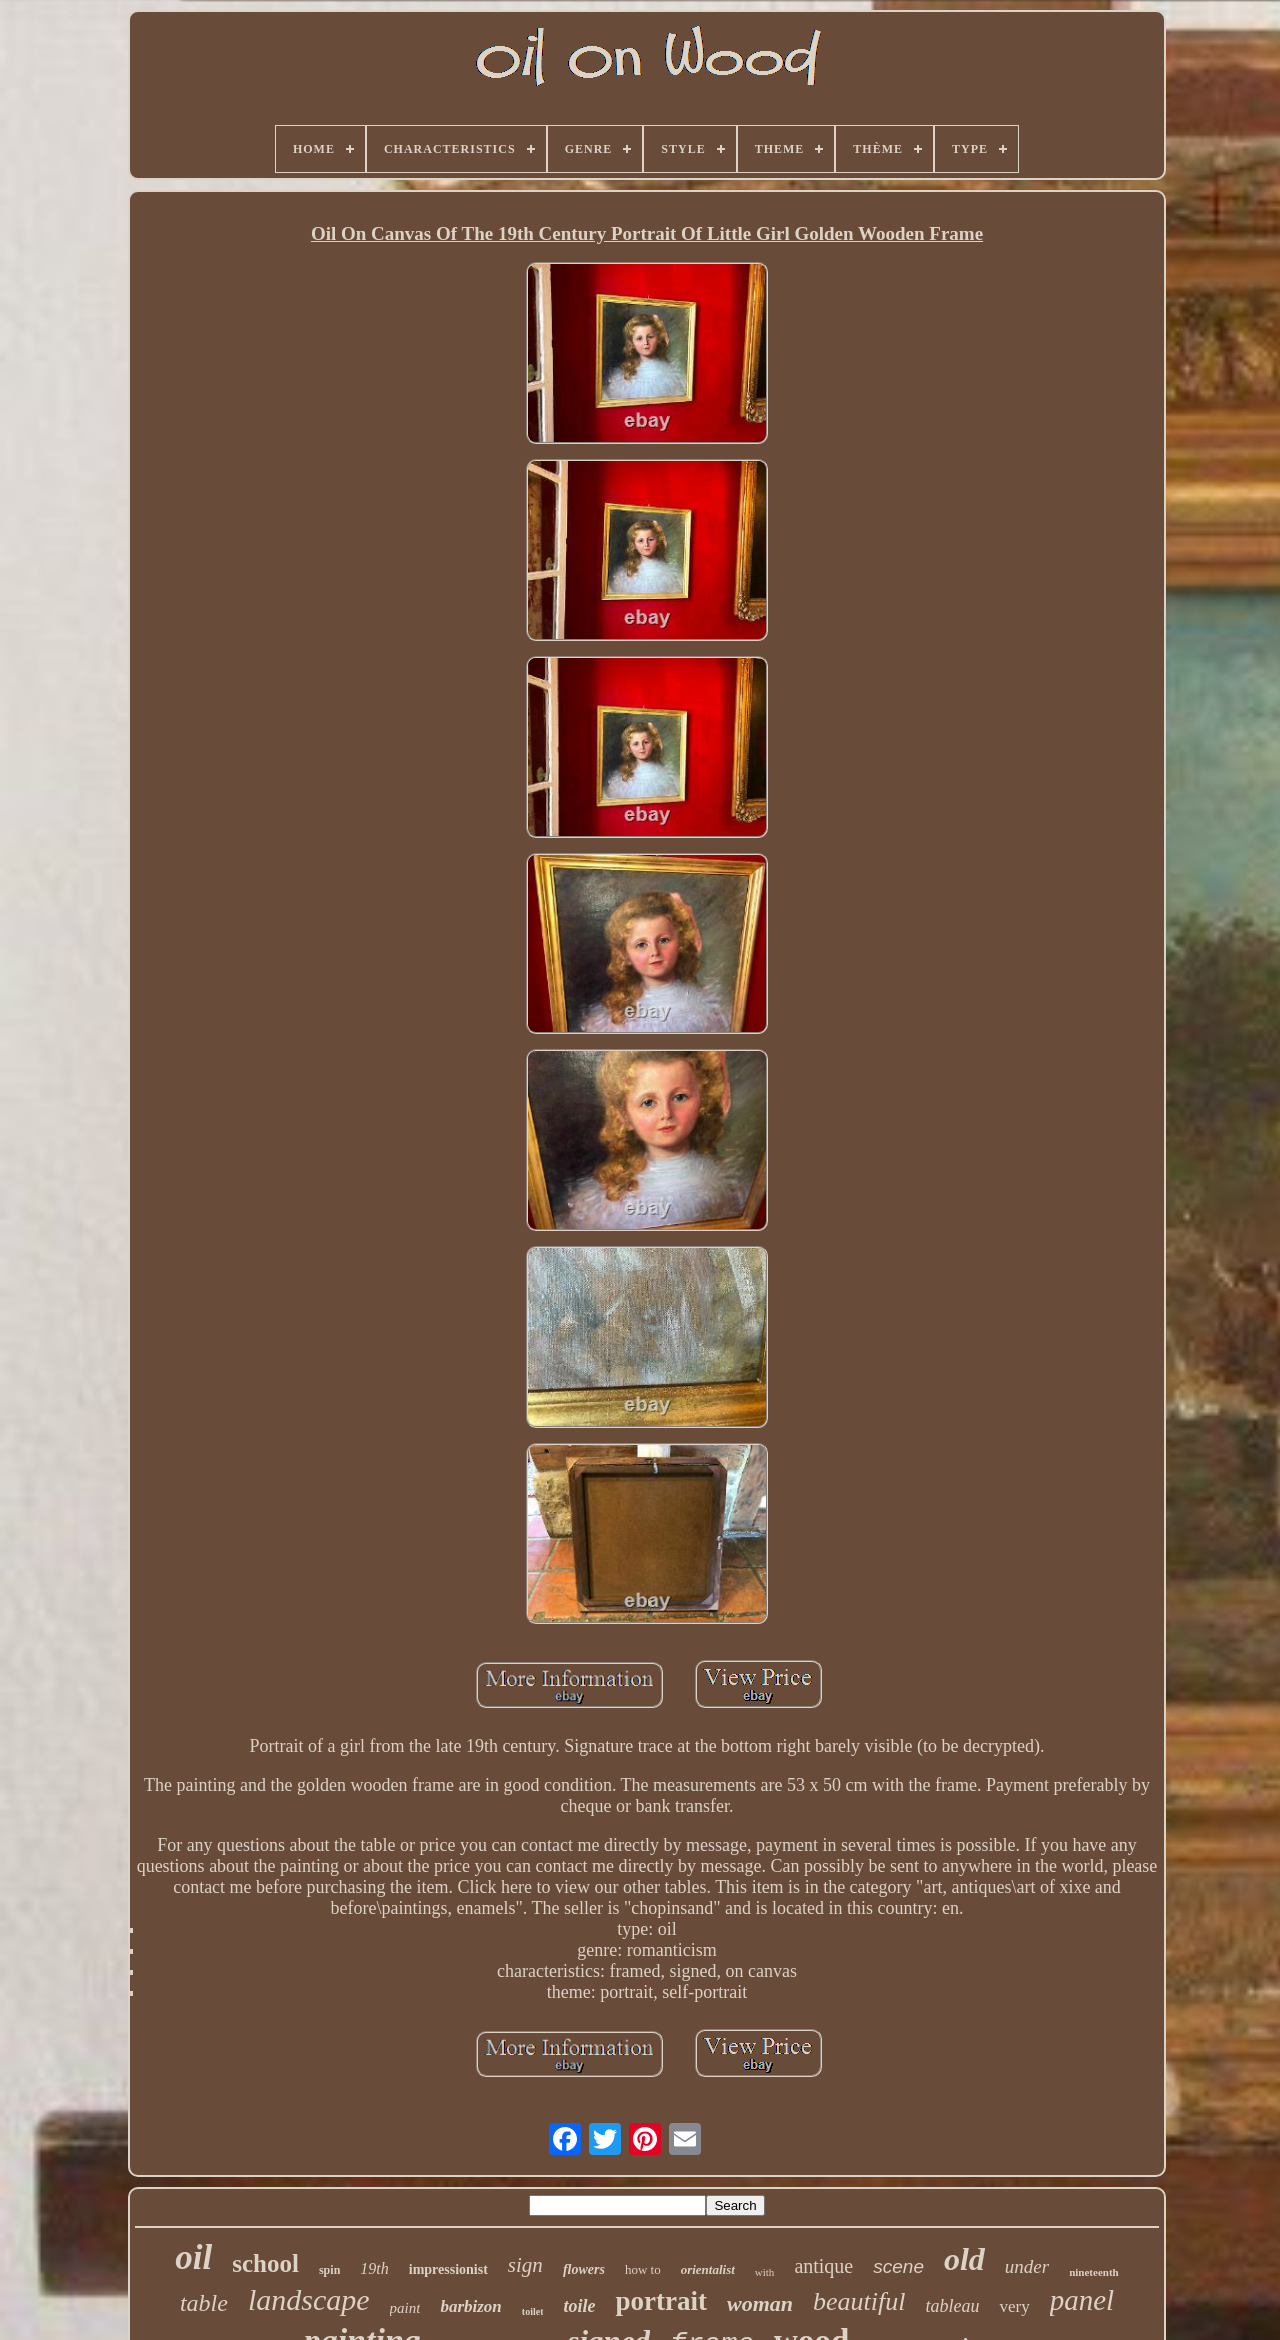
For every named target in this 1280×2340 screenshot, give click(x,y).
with (765, 2272)
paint (405, 2308)
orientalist (708, 2269)
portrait (660, 2301)
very (1014, 2306)
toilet (533, 2311)
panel (1082, 2300)
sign (525, 2265)
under (1027, 2266)
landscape (309, 2299)
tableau (952, 2306)
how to (643, 2269)
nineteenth (1094, 2272)
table (204, 2303)
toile (579, 2306)
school (265, 2263)
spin (329, 2270)
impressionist (448, 2269)
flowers (584, 2269)
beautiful (859, 2301)
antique (823, 2266)
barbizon (470, 2306)
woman (760, 2303)
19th (374, 2268)
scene (898, 2266)
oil (193, 2257)
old (964, 2259)
